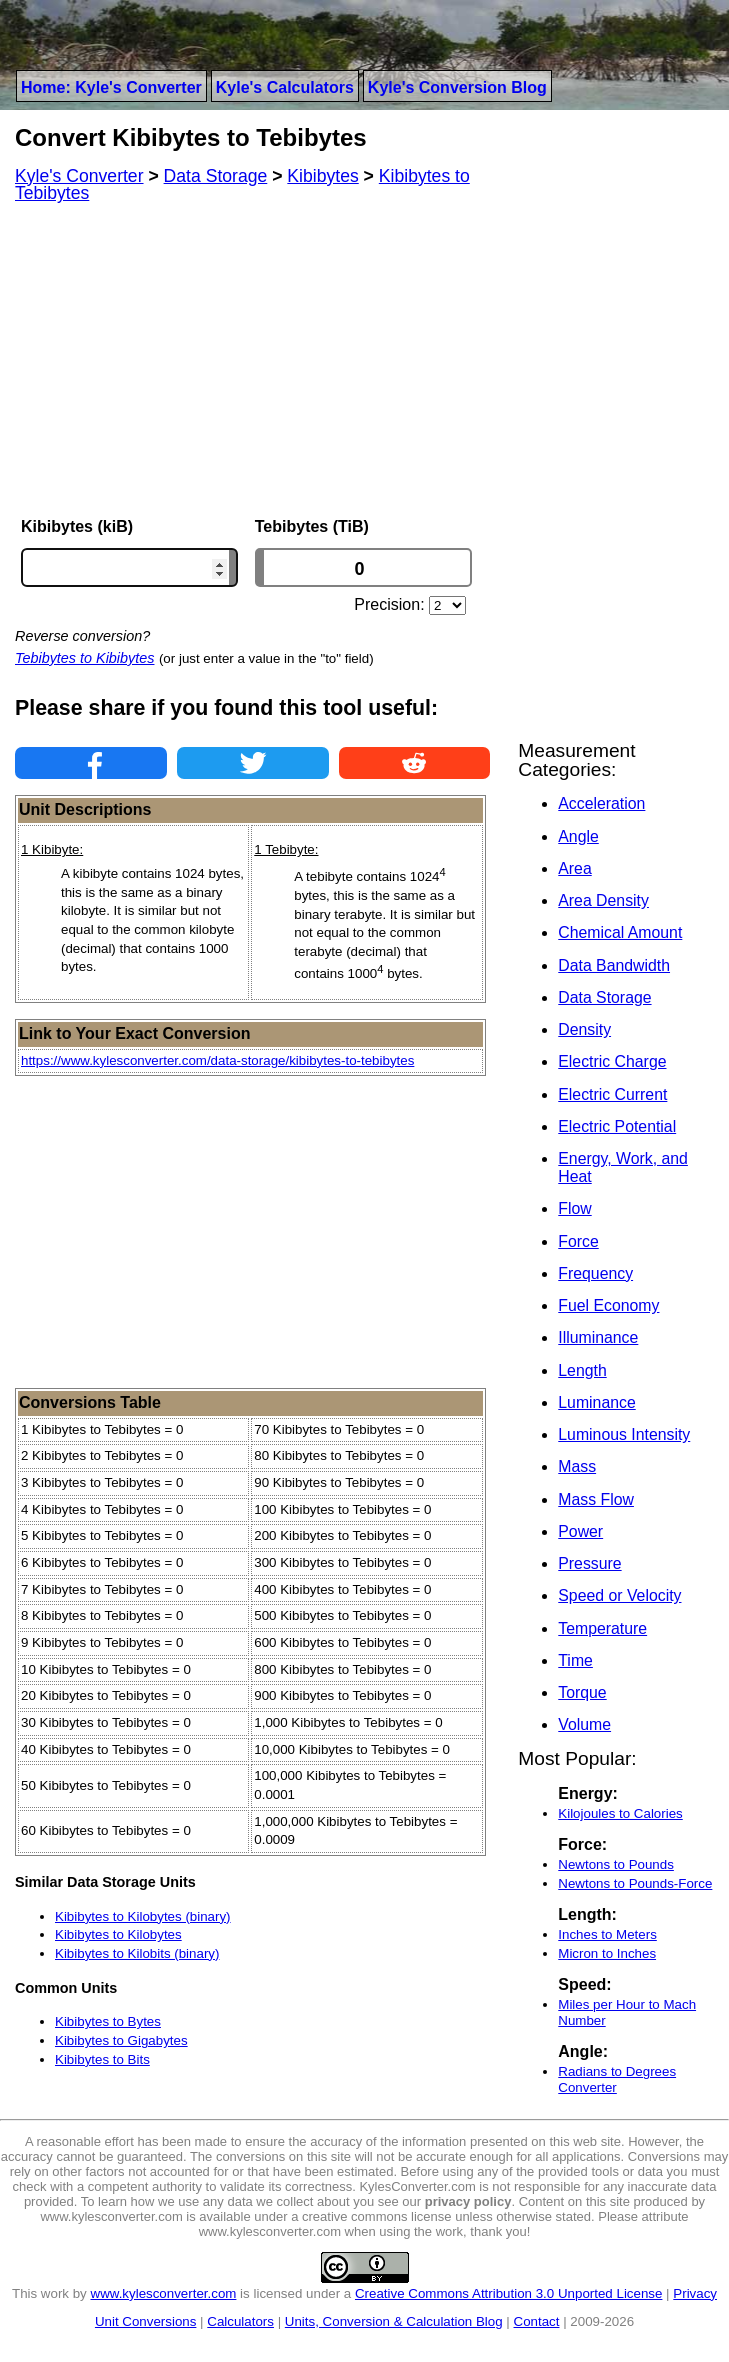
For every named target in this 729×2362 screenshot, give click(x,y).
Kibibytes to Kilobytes (118, 1934)
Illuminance (598, 1337)
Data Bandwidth (614, 965)
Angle (578, 836)
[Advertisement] (252, 360)
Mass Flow (596, 1499)
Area (574, 868)
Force (578, 1241)
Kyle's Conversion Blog (457, 87)
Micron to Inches (607, 1953)
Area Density (603, 900)
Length (582, 1370)
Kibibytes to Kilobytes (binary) (143, 1916)
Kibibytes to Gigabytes (121, 2040)
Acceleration (601, 803)
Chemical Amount (620, 932)
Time (575, 1660)
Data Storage (604, 997)
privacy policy (468, 2201)
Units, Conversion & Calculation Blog (394, 2321)
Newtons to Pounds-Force (635, 1883)
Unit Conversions (145, 2321)
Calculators (240, 2321)
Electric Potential (617, 1126)
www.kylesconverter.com (164, 2293)
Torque (582, 1692)
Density (584, 1029)
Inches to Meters (607, 1934)
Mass (577, 1466)
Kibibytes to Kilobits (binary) (137, 1953)
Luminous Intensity (624, 1434)
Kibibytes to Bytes (108, 2021)
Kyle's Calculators (285, 87)
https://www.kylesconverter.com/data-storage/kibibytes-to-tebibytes (217, 1060)
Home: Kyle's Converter (111, 87)
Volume (584, 1724)
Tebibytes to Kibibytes (84, 658)
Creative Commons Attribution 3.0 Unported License (508, 2293)
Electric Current (612, 1094)
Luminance (596, 1402)
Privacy (695, 2293)
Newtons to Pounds (616, 1864)
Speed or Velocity (619, 1595)
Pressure (589, 1563)
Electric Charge (612, 1061)
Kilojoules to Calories (620, 1813)
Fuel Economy (608, 1305)
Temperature (602, 1628)
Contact (537, 2321)
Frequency (595, 1273)
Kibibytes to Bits (102, 2059)
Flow (574, 1208)
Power (580, 1531)
